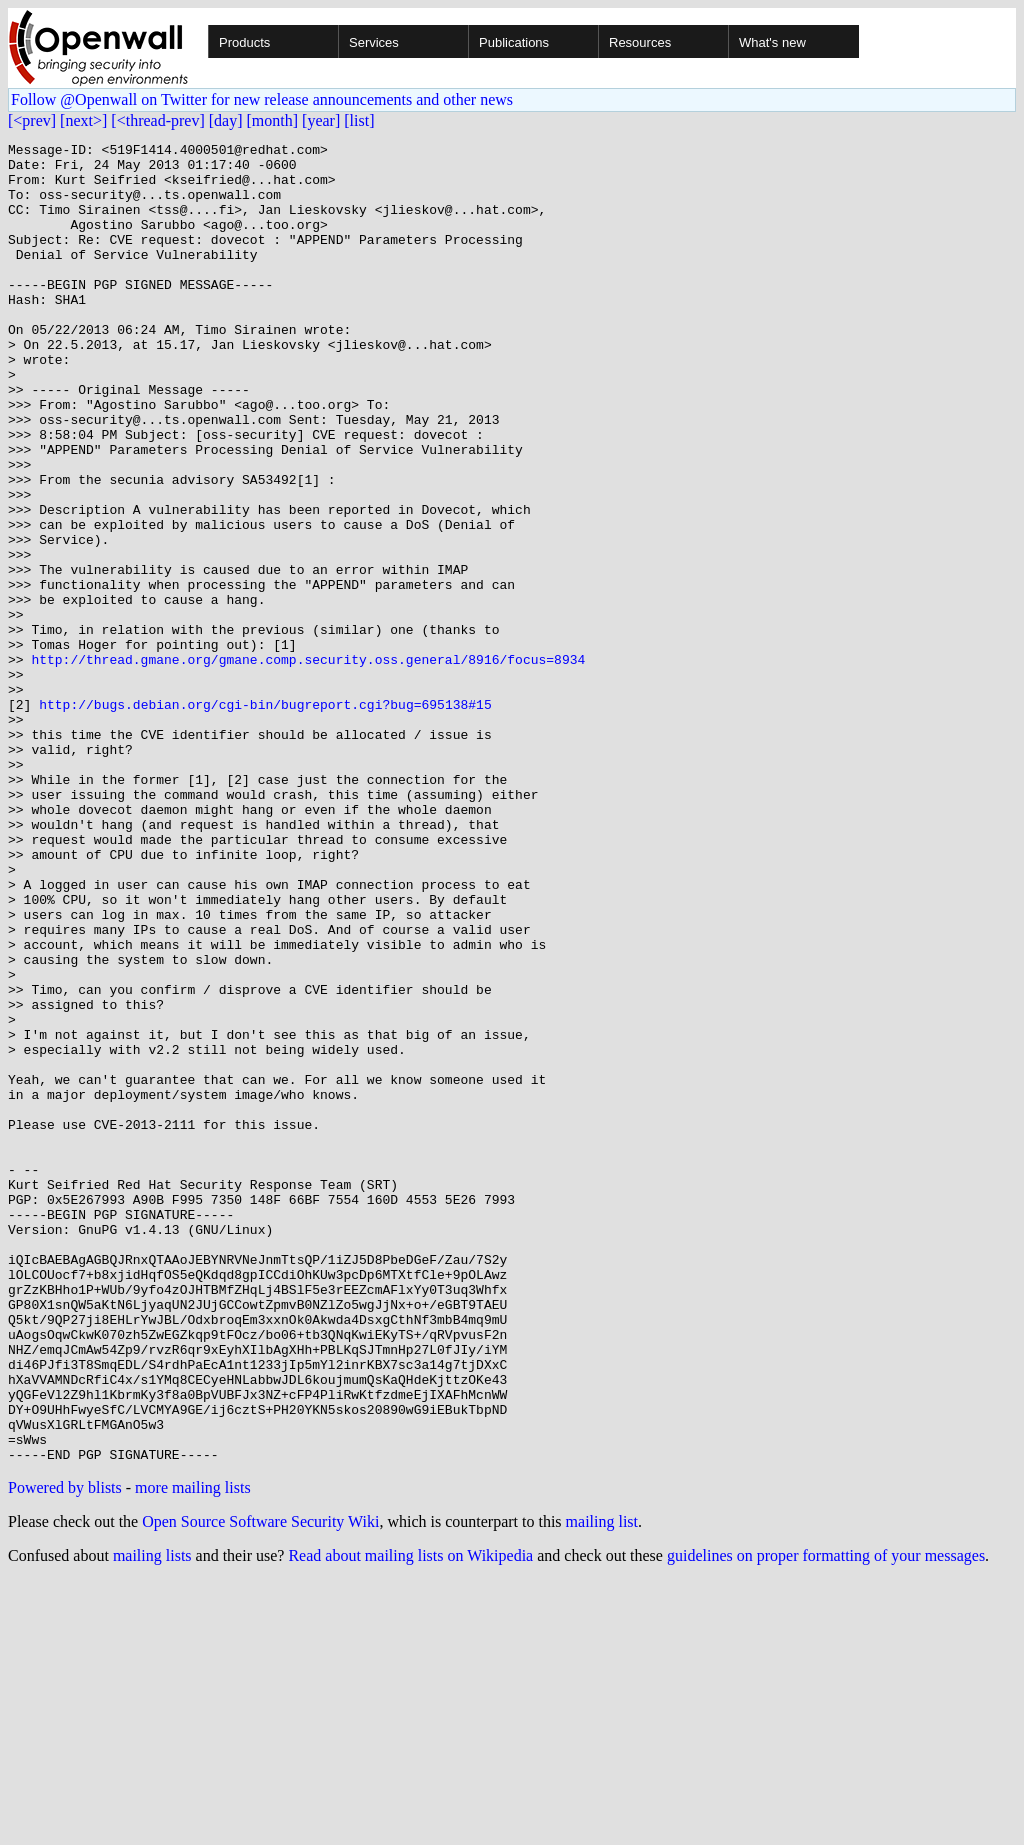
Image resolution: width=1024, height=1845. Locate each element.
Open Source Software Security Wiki (260, 1785)
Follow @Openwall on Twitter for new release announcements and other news (262, 99)
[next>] (83, 120)
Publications (514, 42)
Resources (640, 42)
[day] (226, 120)
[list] (359, 120)
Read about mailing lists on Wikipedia (410, 1819)
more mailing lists (193, 1751)
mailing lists (152, 1819)
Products (244, 42)
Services (374, 42)
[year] (321, 120)
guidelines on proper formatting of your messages (826, 1819)
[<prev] (32, 120)
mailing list (602, 1785)
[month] (273, 120)
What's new (772, 42)
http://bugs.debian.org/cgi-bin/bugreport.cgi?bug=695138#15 (265, 818)
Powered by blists (65, 1751)
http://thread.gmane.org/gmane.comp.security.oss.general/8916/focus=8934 (308, 764)
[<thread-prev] (157, 120)
